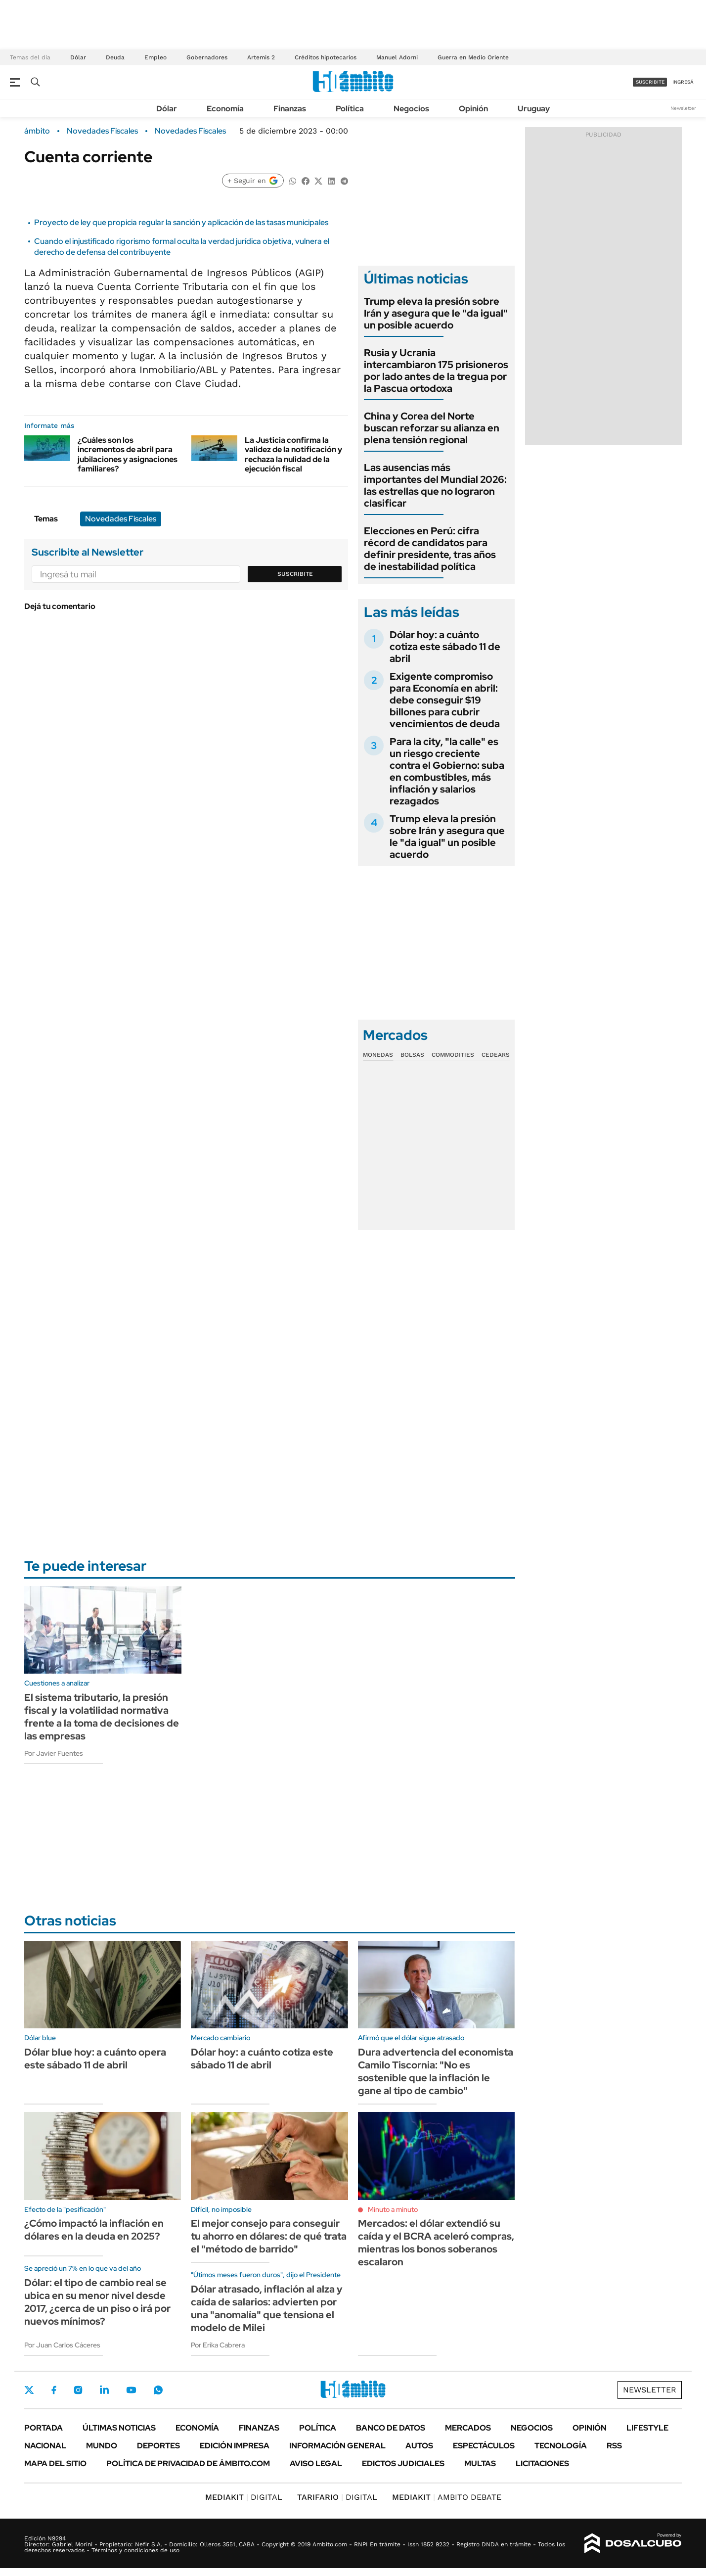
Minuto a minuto (393, 2209)
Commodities (453, 1054)
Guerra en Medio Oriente (473, 57)
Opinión (473, 108)
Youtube (131, 2390)
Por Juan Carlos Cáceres (62, 2345)
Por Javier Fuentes (53, 1753)
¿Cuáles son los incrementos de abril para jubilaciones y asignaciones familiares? (127, 454)
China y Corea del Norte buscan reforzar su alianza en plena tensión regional (431, 428)
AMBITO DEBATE (446, 2497)
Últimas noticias (119, 2428)
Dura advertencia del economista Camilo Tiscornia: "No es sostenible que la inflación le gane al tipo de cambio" (435, 2071)
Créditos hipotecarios (325, 57)
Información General (337, 2445)
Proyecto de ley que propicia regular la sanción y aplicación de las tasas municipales (181, 222)
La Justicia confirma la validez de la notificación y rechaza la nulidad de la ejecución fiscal (293, 454)
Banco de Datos (390, 2428)
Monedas (378, 1054)
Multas (480, 2463)
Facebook (53, 2390)
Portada (43, 2428)
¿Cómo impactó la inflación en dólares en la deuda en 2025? (94, 2230)
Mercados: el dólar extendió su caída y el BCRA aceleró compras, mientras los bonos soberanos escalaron (436, 2242)
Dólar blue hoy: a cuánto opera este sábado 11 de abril (95, 2058)
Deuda (115, 57)
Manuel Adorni (397, 57)
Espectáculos (484, 2445)
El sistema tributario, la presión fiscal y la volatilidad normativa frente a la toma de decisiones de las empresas (101, 1716)
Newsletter (683, 108)
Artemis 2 (261, 57)
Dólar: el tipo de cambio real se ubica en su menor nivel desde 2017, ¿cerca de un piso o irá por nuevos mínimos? (97, 2302)
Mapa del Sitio (55, 2463)
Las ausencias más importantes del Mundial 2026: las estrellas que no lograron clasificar (435, 485)
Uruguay (534, 108)
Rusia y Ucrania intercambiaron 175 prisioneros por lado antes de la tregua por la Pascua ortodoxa (436, 370)
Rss (614, 2445)
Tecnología (560, 2445)
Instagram (78, 2390)
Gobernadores (206, 57)
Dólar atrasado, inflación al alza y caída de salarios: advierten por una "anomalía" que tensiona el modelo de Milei (267, 2308)
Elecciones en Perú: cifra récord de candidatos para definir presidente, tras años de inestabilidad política (430, 548)
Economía (225, 108)
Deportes (158, 2445)
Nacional (45, 2445)
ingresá (683, 82)
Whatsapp (158, 2390)
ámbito (37, 131)
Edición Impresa (234, 2445)
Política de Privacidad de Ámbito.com (188, 2463)
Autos (419, 2445)
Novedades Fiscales (102, 131)
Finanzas (289, 108)
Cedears (496, 1054)
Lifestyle (647, 2428)
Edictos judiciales (403, 2463)
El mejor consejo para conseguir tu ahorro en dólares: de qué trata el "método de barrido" (269, 2236)
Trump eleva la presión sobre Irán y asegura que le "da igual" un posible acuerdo (436, 313)
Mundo (101, 2445)
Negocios (411, 108)
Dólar (78, 57)
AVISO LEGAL (316, 2463)
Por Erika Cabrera (218, 2345)
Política (350, 108)
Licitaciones (542, 2463)
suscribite (650, 82)
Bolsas (412, 1054)
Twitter (29, 2390)
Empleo (155, 57)
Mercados (468, 2428)
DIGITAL (243, 2497)
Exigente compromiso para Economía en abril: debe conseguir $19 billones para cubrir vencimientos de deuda (445, 700)
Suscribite (295, 573)
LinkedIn (104, 2390)
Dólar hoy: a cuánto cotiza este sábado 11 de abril (445, 646)
